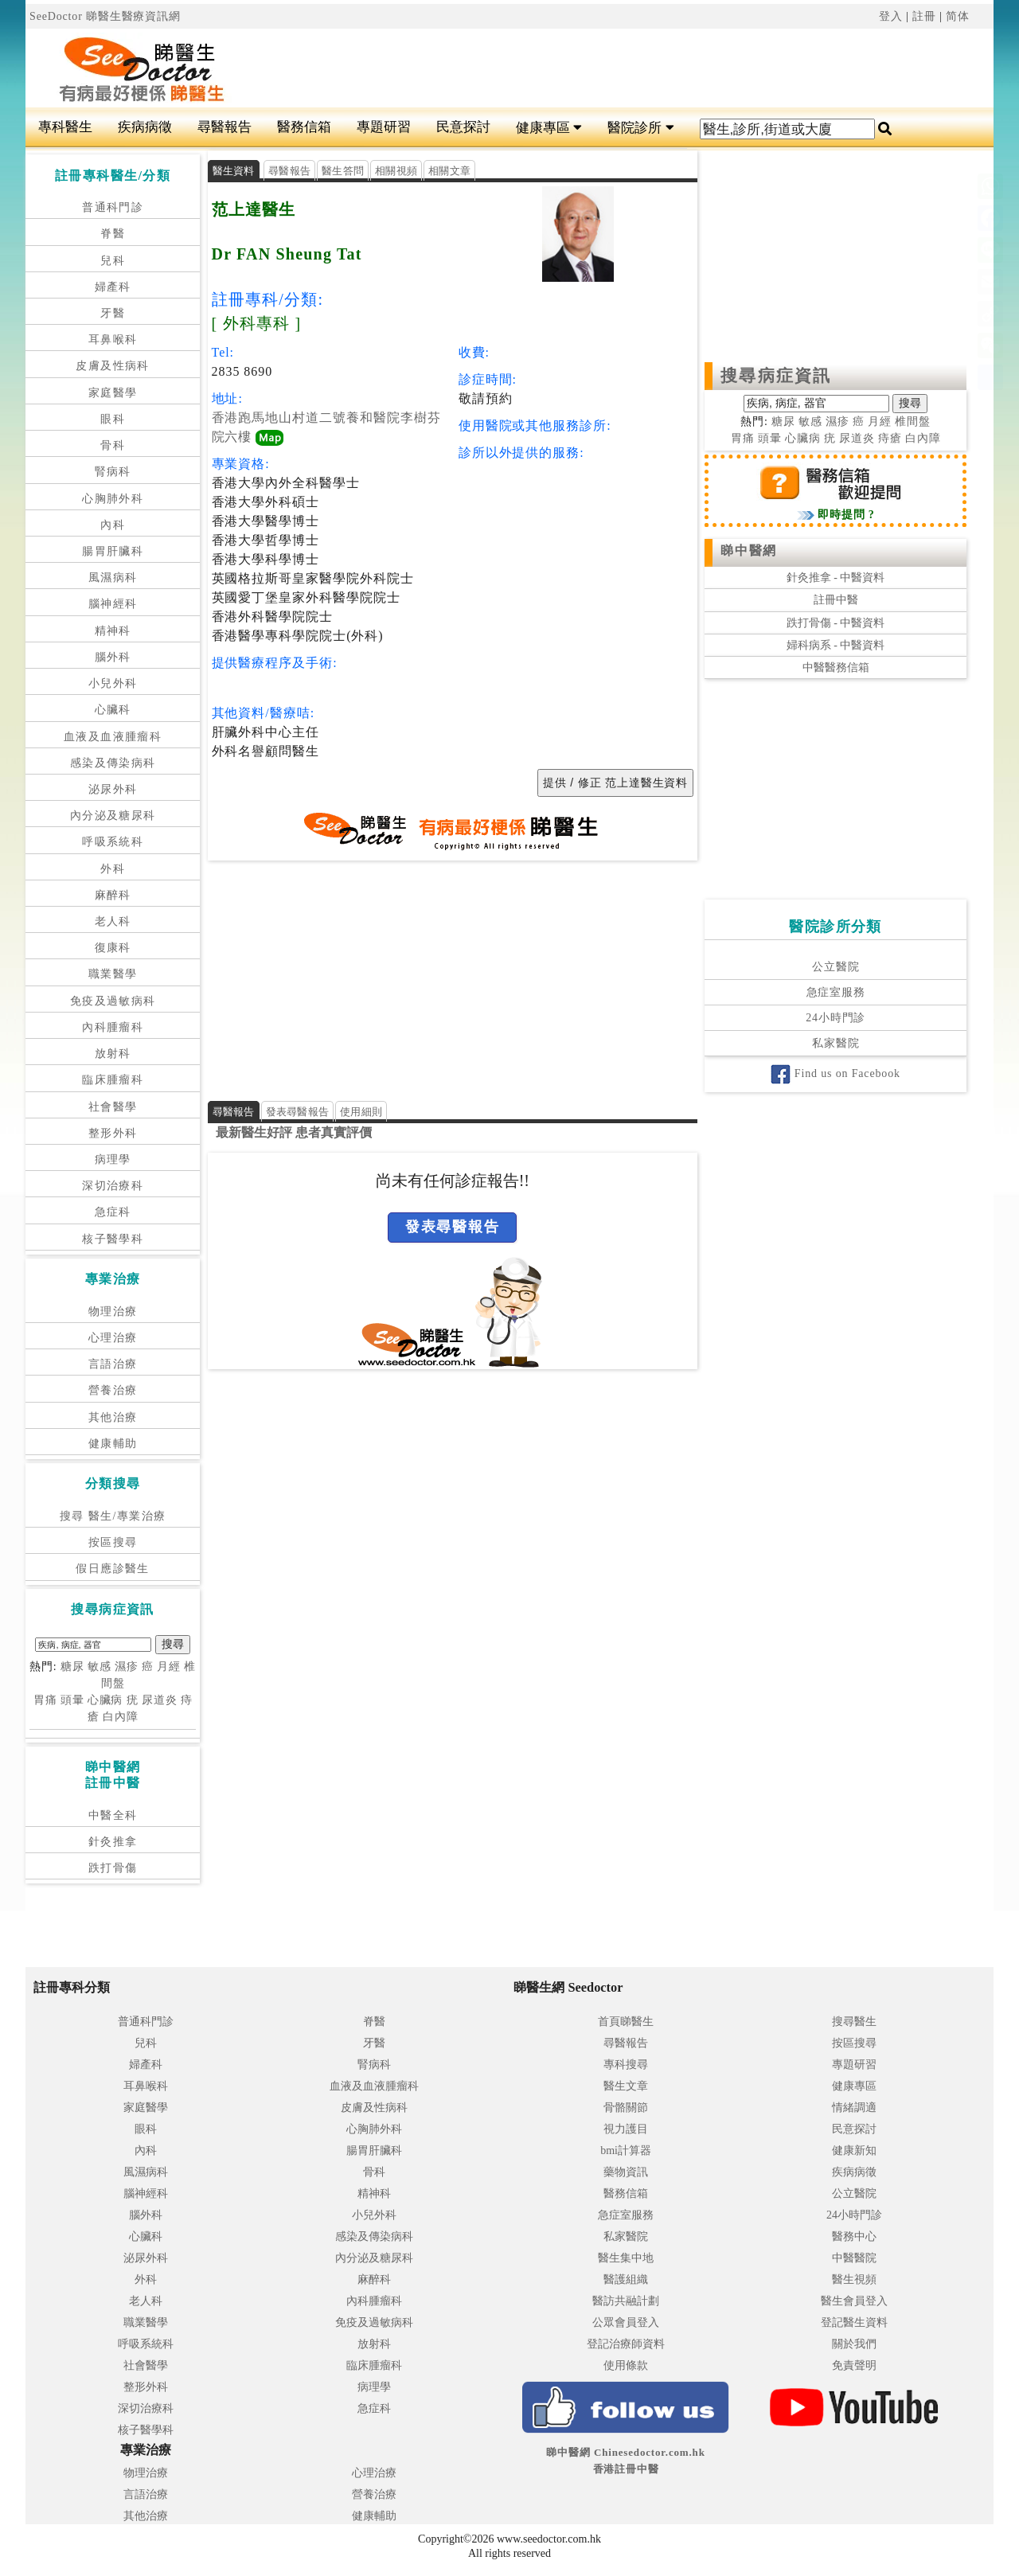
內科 (112, 525)
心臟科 (113, 710)
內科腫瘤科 (112, 1027)
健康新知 (854, 2150)
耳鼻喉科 (113, 339)
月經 (169, 1666)
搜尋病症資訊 (775, 375)
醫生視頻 (854, 2279)
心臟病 (105, 1700)
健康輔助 (113, 1444)
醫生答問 (343, 171)
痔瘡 (890, 438)
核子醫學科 (112, 1239)
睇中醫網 (748, 550)
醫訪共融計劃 (625, 2301)
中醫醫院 (854, 2258)
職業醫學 (113, 974)
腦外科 (113, 657)
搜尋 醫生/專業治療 (113, 1516)
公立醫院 (835, 967)
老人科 (113, 921)
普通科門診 (112, 207)
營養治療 (113, 1390)
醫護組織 (625, 2279)
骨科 (112, 445)
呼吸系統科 (112, 842)
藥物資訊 (625, 2172)
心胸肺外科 (112, 499)
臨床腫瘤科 (112, 1080)
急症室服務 (835, 992)
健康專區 (549, 127)
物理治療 (113, 1311)
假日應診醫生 (112, 1569)
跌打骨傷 (113, 1868)
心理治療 (113, 1338)
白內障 (121, 1717)
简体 (958, 16)
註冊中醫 (836, 600)
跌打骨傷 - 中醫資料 (836, 623)
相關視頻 (396, 171)
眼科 (112, 419)
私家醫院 (835, 1043)
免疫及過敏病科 (113, 1001)
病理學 (113, 1159)
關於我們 (854, 2344)
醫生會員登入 (854, 2301)
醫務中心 (854, 2236)
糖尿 (72, 1666)
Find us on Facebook (835, 1073)
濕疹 (127, 1666)
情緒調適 (854, 2107)
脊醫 (112, 234)
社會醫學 (113, 1107)
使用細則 (361, 1112)
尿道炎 (160, 1700)
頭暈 (72, 1700)
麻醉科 (113, 895)
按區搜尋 (113, 1542)
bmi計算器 (625, 2150)
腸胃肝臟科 (112, 551)
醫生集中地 (626, 2258)
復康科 (113, 948)
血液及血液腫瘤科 (113, 737)
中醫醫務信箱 (835, 667)
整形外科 (113, 1133)
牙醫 (112, 313)
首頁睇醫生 (626, 2022)
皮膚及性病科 (112, 366)
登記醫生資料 (854, 2322)
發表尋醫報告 (298, 1112)
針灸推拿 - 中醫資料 (836, 578)
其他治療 (113, 1417)
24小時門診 (835, 1018)
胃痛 (45, 1700)
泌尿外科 (113, 789)
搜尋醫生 (854, 2022)
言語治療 (113, 1364)
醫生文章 (625, 2086)
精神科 (113, 631)
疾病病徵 (145, 127)
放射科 (113, 1054)
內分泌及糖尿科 (113, 816)
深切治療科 (112, 1186)
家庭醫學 (113, 393)
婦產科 (113, 287)
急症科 (113, 1212)
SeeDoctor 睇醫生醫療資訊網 (105, 16)
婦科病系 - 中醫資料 (836, 645)
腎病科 (113, 472)
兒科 (112, 261)
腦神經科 (113, 604)
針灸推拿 (113, 1842)
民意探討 (463, 127)
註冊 (924, 16)
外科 (112, 869)
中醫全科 (113, 1815)
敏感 (99, 1666)
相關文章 (449, 171)
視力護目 (625, 2129)
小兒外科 (113, 683)
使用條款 (625, 2365)
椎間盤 (913, 421)
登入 (891, 16)
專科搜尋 (625, 2065)
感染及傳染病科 (113, 763)
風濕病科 (113, 578)
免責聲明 (854, 2365)
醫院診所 (640, 127)
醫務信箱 (304, 127)
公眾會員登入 (625, 2322)
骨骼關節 (625, 2107)
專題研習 (384, 127)
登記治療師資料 (626, 2344)
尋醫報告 (224, 127)
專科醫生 (65, 127)
